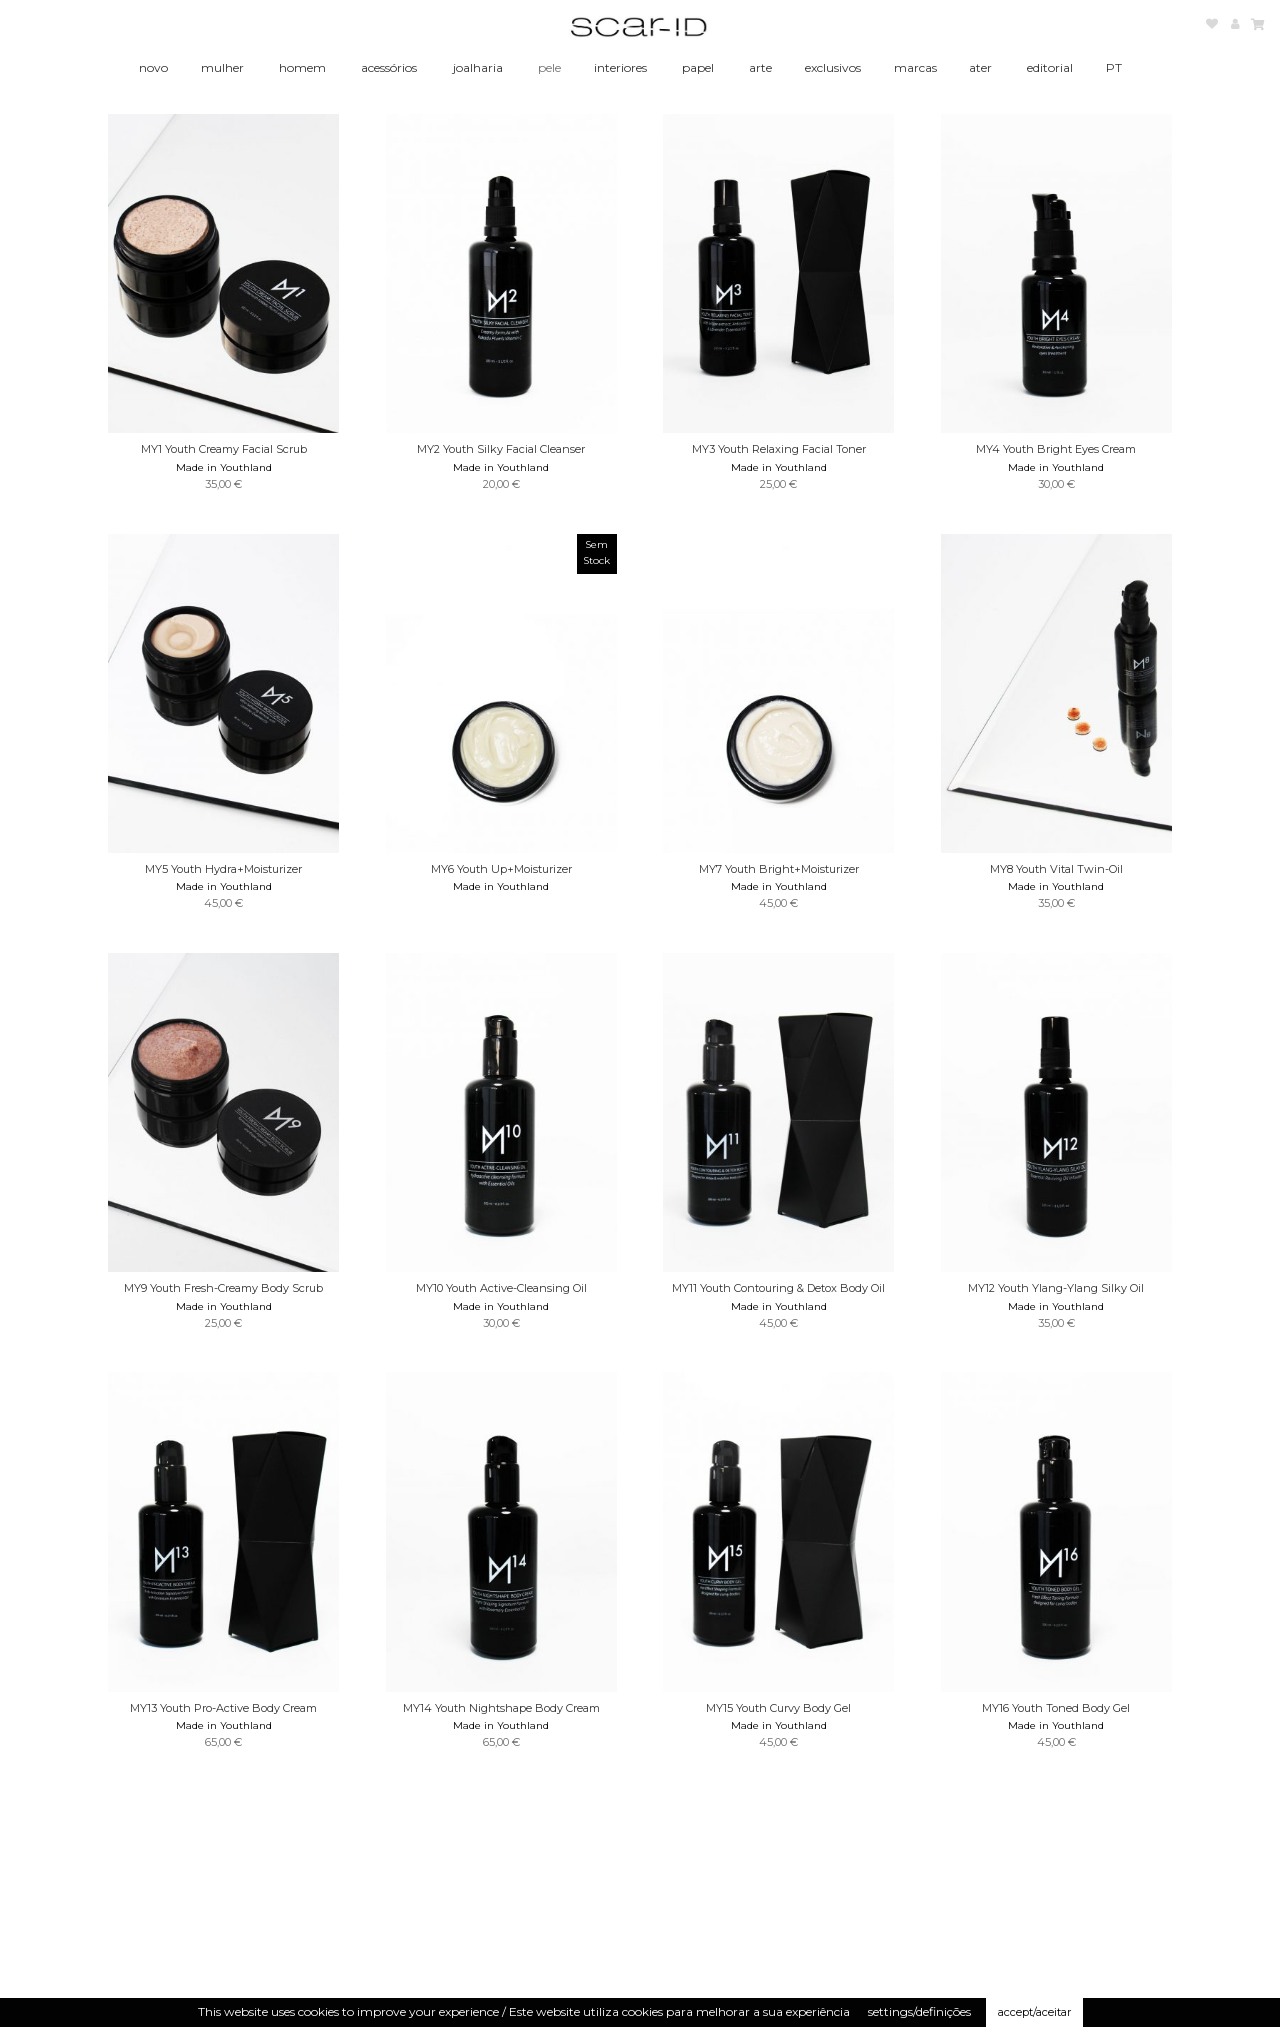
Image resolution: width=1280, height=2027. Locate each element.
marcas (915, 67)
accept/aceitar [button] (1034, 2012)
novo (153, 67)
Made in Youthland (224, 467)
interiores (620, 67)
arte (760, 67)
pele (549, 67)
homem (302, 67)
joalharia (478, 67)
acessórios (389, 67)
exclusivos (833, 67)
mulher (222, 67)
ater (980, 67)
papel (698, 67)
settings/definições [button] (919, 2011)
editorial (1050, 67)
